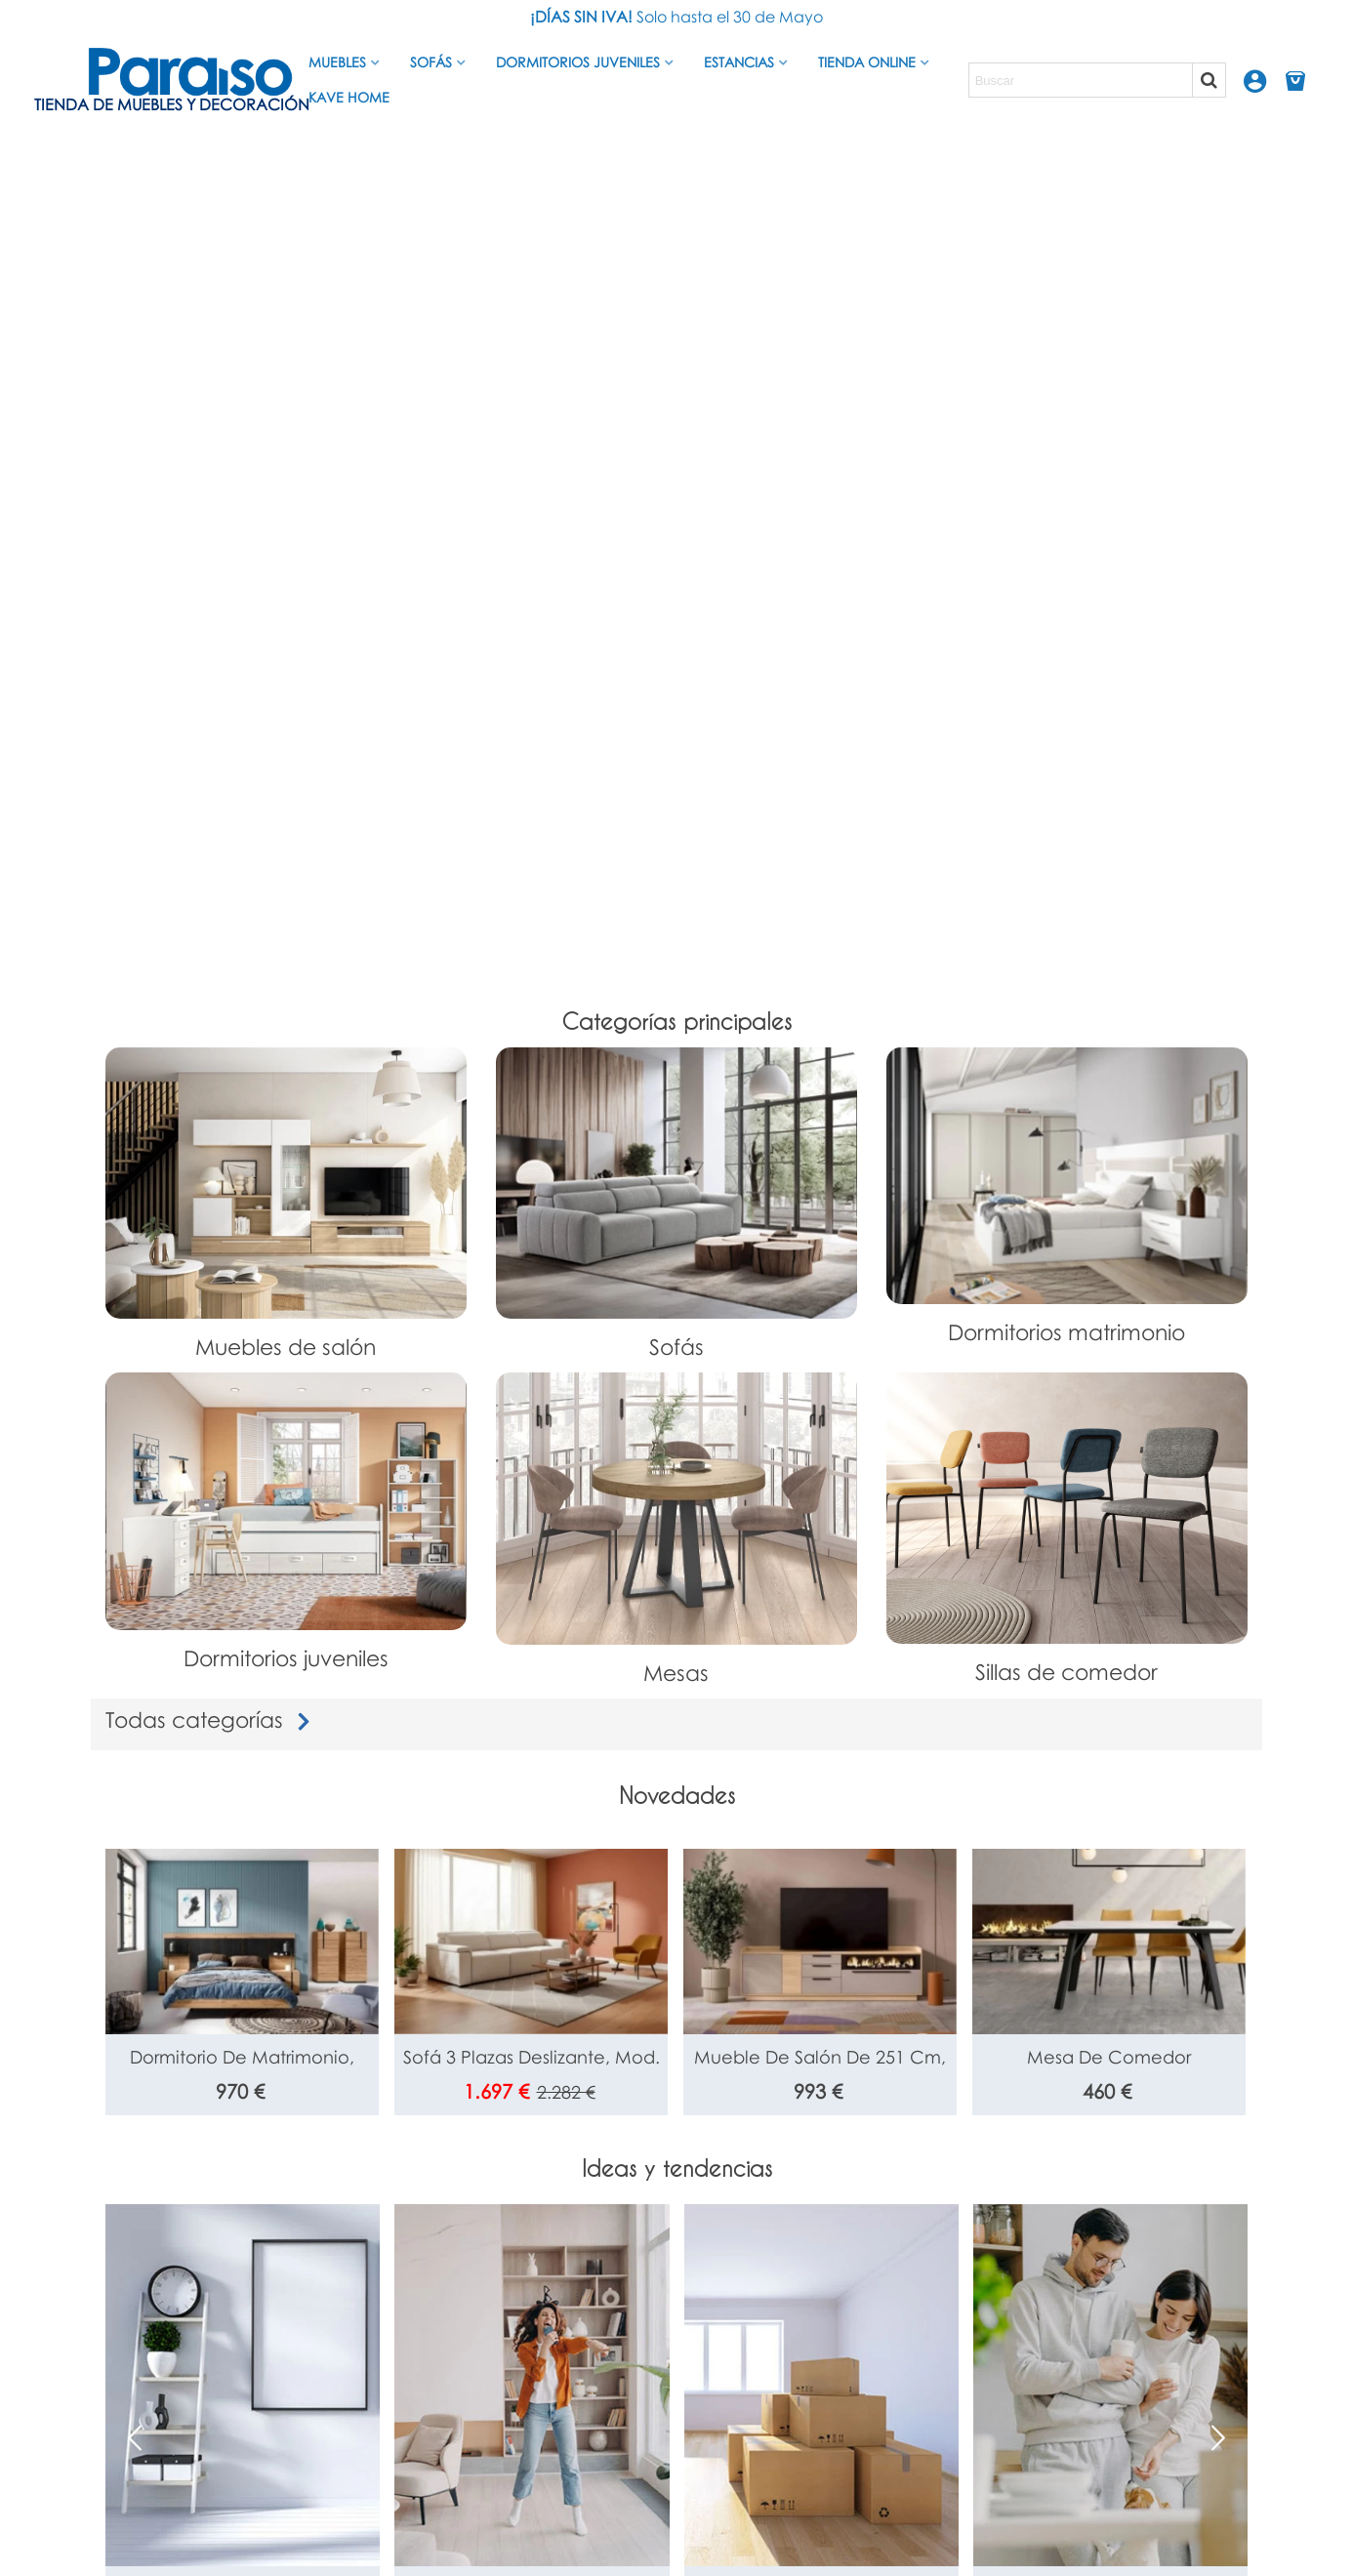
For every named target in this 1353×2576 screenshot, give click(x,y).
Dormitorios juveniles (578, 62)
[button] (1218, 2437)
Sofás (431, 62)
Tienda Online (867, 62)
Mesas (676, 1672)
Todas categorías (211, 1719)
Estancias (739, 62)
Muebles (337, 62)
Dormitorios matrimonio (1066, 1332)
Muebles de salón (285, 1346)
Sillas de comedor (1066, 1671)
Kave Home (349, 97)
